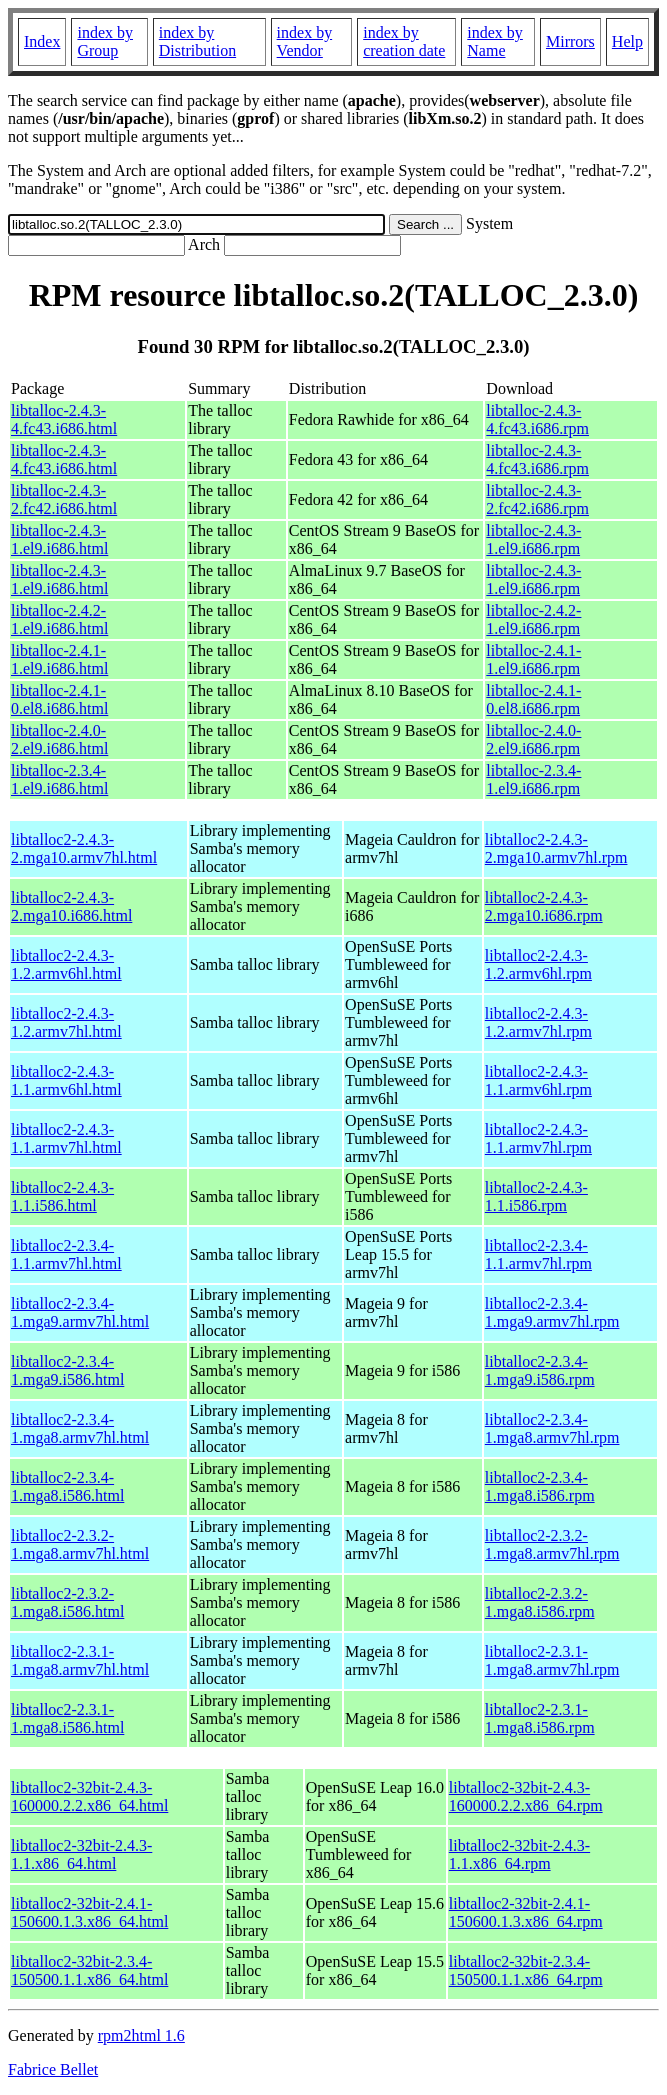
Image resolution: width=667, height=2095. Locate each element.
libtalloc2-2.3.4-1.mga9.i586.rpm (540, 1370)
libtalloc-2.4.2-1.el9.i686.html (59, 619)
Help (627, 41)
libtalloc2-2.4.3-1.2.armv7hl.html (66, 1022)
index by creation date (404, 41)
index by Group (105, 41)
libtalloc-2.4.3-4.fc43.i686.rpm (537, 419)
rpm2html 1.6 (141, 2035)
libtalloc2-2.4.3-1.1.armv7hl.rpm (538, 1138)
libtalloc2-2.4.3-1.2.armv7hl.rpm (538, 1022)
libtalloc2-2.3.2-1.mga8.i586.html (67, 1602)
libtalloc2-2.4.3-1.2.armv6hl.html (66, 964)
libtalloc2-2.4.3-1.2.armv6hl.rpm (538, 964)
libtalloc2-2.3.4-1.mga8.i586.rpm (540, 1486)
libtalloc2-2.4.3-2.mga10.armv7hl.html (84, 848)
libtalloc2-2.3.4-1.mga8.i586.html (67, 1486)
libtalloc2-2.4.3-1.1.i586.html (62, 1196)
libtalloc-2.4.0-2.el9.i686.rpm (533, 739)
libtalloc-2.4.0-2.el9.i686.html (59, 739)
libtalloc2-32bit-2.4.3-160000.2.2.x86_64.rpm (526, 1796)
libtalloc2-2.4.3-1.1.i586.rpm (536, 1196)
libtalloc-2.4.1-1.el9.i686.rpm (533, 659)
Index (42, 41)
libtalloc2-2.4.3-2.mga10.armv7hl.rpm (556, 848)
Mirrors (570, 41)
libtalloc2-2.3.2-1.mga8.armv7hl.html (80, 1544)
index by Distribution (197, 41)
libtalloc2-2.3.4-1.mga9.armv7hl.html (80, 1312)
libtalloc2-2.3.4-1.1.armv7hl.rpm (538, 1254)
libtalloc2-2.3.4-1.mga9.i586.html (67, 1370)
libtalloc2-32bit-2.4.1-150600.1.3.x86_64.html (89, 1912)
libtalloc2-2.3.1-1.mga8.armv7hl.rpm (552, 1660)
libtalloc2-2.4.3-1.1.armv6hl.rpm (538, 1080)
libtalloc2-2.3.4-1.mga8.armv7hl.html (80, 1428)
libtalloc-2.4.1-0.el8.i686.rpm (533, 699)
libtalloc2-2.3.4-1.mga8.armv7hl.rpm (552, 1428)
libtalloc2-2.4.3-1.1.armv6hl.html (66, 1080)
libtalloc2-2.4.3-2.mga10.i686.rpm (544, 906)
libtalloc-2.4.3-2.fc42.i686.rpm (537, 499)
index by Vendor (305, 41)
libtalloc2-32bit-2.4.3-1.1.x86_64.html (81, 1854)
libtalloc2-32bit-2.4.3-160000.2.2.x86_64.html (89, 1796)
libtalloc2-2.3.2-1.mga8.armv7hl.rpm (552, 1544)
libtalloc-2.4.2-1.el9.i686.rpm (533, 619)
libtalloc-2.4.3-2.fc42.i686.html (64, 499)
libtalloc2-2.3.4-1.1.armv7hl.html (66, 1254)
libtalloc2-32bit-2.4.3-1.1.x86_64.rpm (519, 1854)
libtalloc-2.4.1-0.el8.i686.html (59, 699)
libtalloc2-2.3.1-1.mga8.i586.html (67, 1718)
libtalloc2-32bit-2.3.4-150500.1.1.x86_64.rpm (526, 1970)
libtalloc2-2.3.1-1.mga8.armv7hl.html (80, 1660)
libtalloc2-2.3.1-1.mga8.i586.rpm (540, 1718)
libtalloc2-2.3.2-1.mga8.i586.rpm (540, 1602)
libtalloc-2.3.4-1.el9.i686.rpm (533, 779)
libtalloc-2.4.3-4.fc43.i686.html (64, 419)
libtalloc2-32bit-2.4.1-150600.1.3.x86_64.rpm (526, 1912)
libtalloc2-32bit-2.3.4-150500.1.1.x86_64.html (89, 1970)
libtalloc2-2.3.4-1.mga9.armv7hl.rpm (552, 1312)
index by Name (495, 41)
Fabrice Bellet (53, 2069)
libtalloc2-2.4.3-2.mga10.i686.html (71, 906)
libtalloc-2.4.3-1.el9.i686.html (59, 539)
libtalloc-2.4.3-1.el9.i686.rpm (533, 539)
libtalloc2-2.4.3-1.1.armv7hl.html (66, 1138)
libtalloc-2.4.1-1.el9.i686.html (59, 659)
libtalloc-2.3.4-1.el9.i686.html (59, 779)
